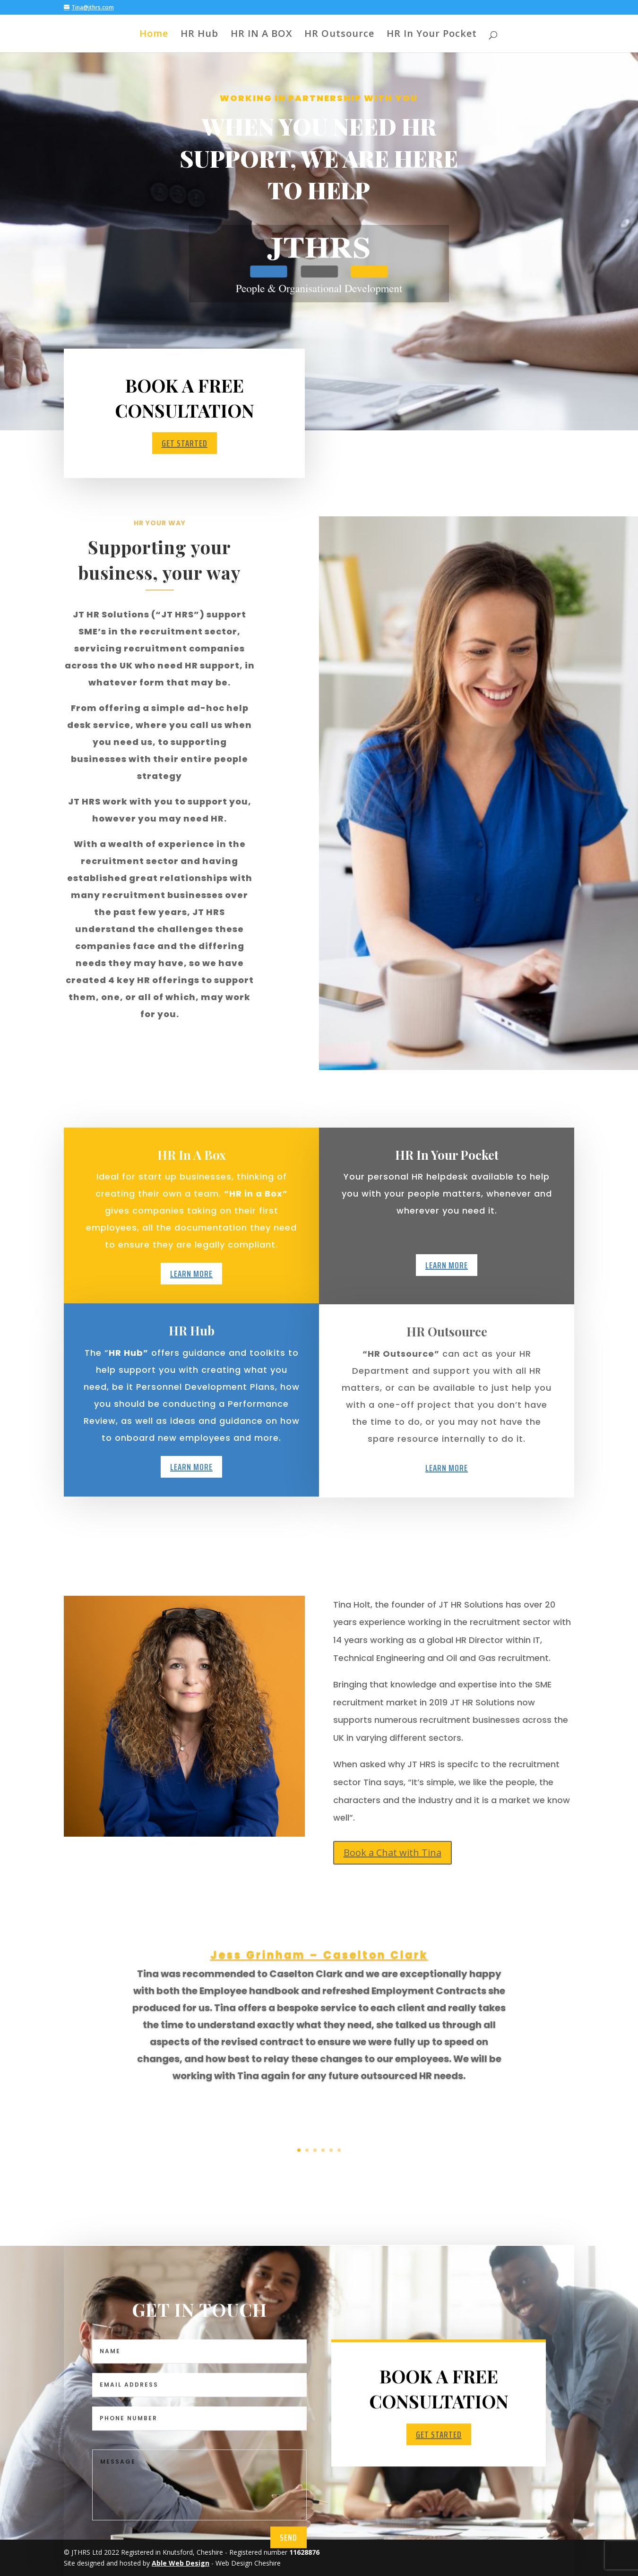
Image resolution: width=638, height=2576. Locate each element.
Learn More (191, 1308)
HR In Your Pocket (432, 35)
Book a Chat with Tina (392, 1852)
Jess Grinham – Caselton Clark (319, 2054)
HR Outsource (339, 35)
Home (153, 35)
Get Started (184, 444)
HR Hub (199, 35)
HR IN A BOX (261, 35)
